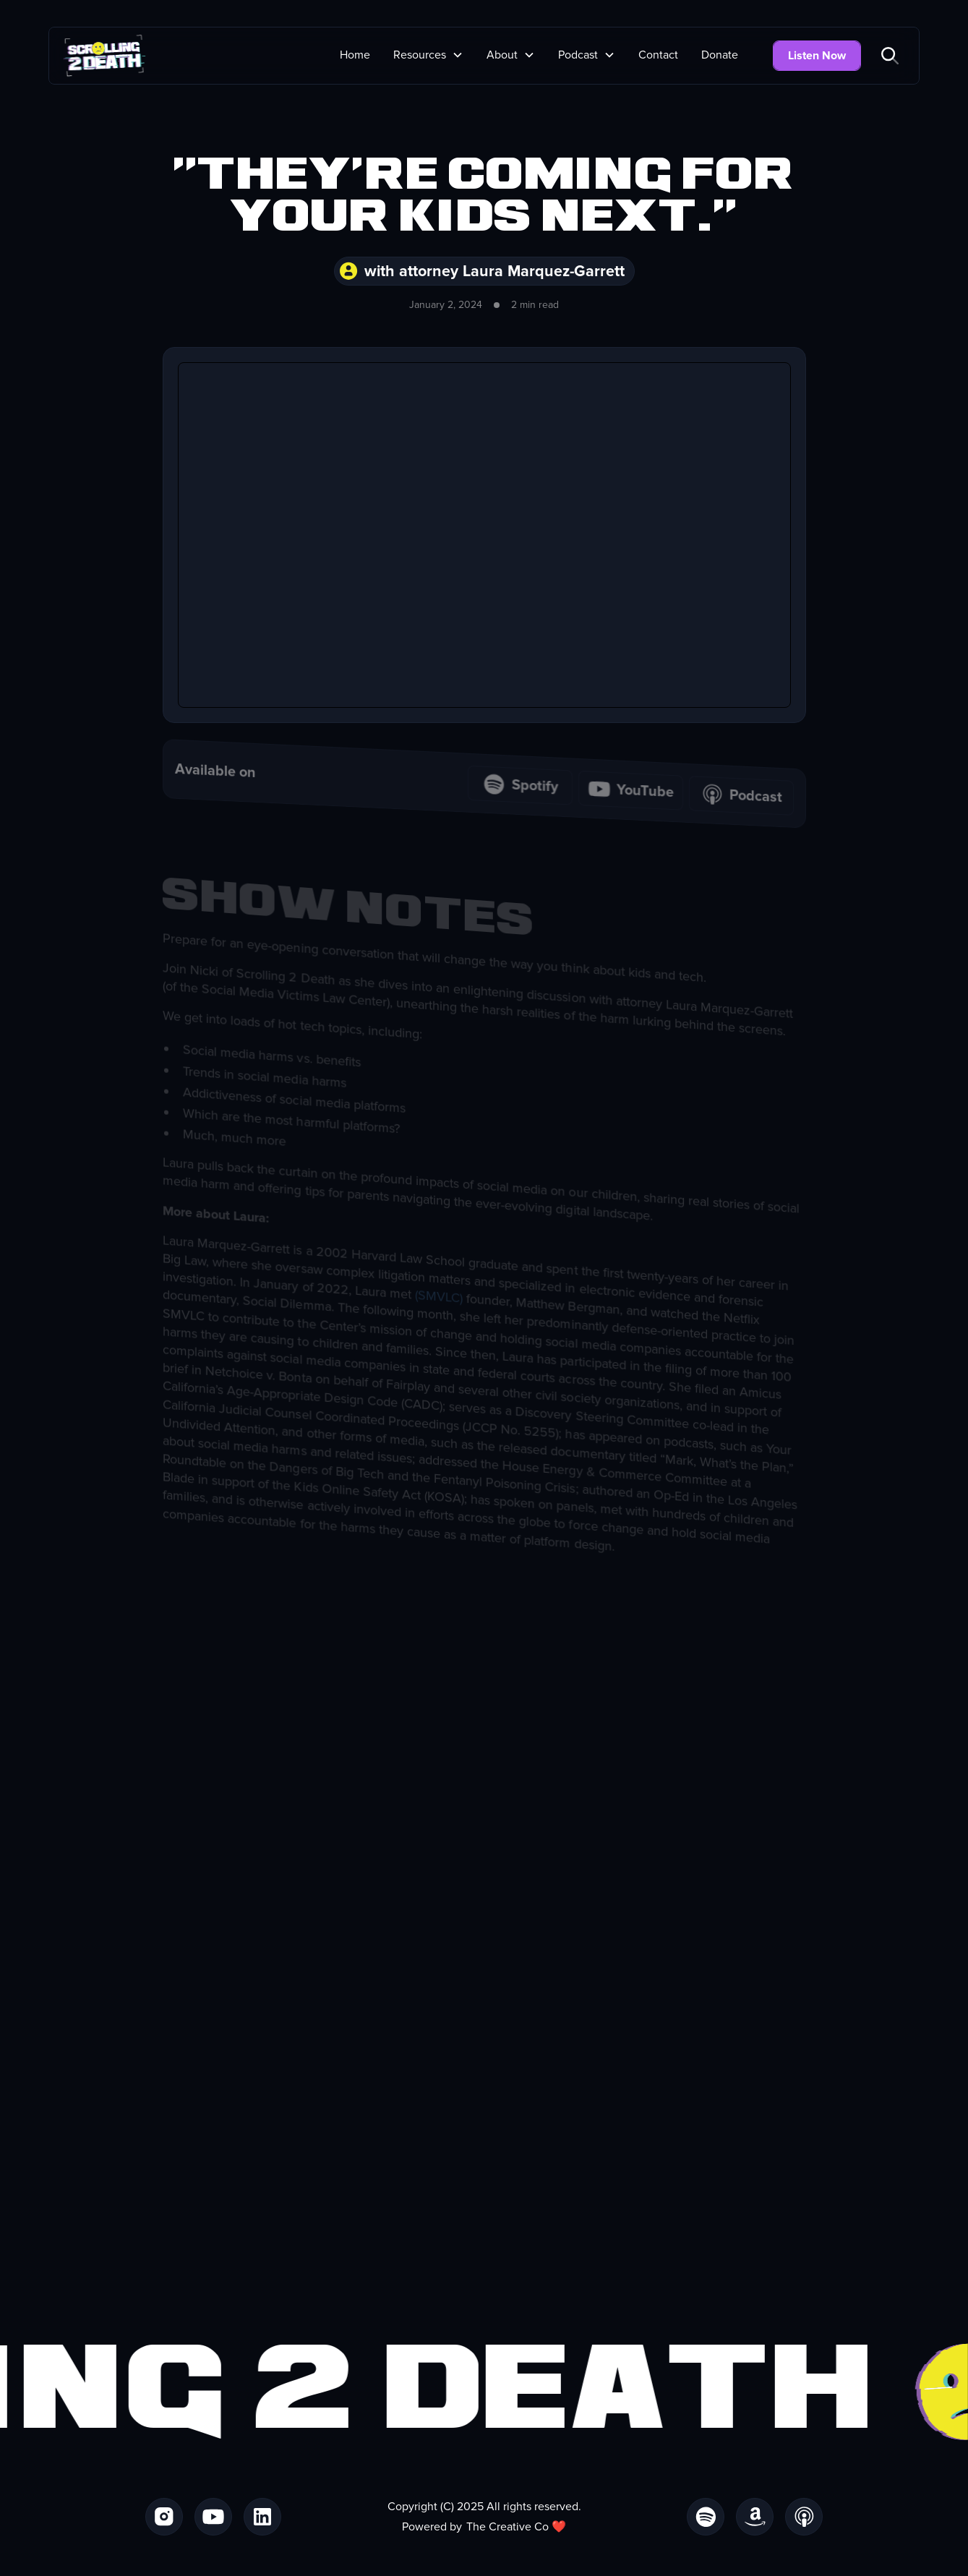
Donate (719, 55)
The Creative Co (507, 2527)
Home (355, 55)
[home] (104, 55)
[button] (428, 54)
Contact (658, 55)
